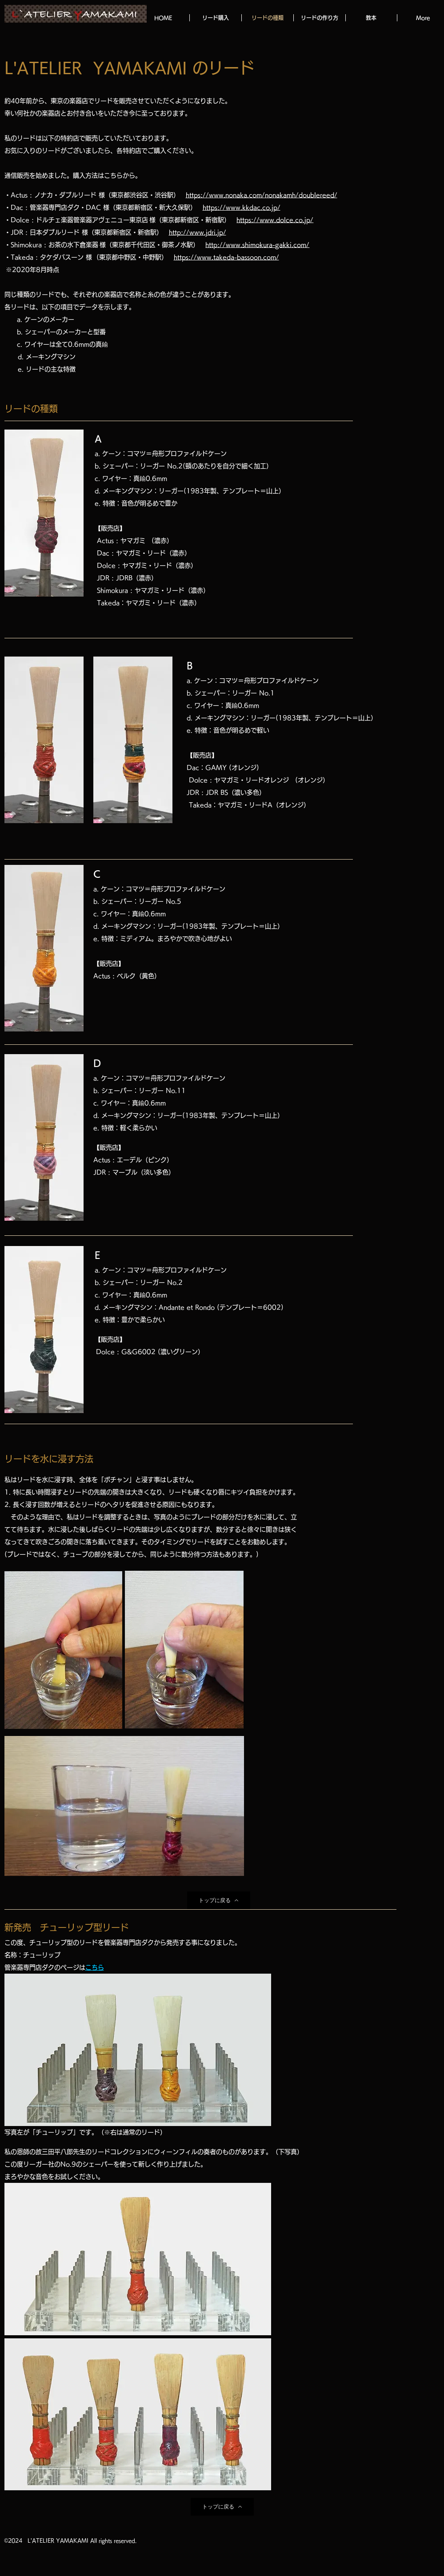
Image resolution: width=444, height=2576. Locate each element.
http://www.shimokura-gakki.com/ (257, 245)
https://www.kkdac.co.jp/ (241, 207)
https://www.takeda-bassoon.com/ (226, 257)
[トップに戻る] (218, 1900)
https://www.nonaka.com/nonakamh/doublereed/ (261, 195)
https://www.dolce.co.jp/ (274, 220)
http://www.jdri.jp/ (197, 232)
